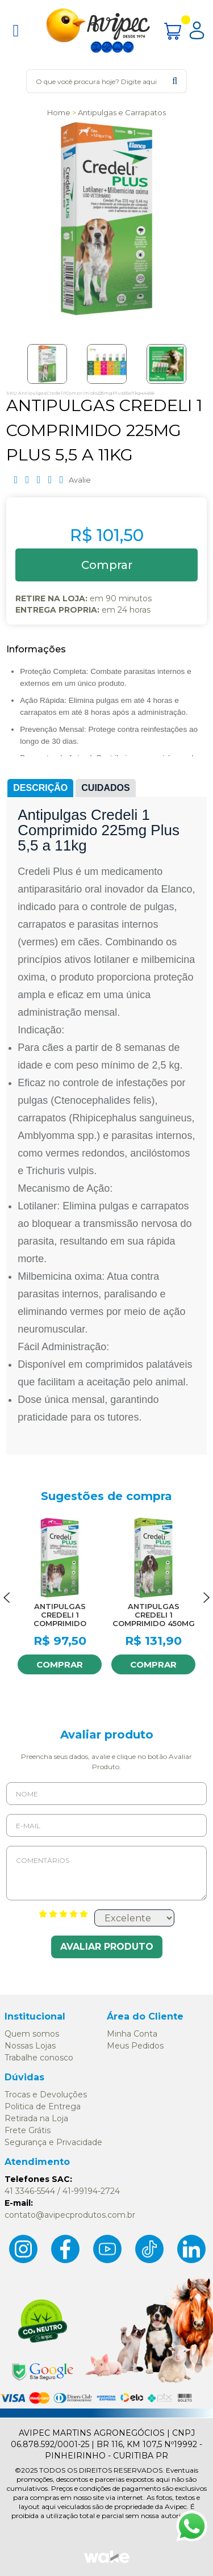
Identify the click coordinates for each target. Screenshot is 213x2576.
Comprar (59, 1664)
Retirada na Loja (36, 2118)
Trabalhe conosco (39, 2058)
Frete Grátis (28, 2130)
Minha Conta (132, 2034)
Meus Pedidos (135, 2046)
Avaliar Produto (106, 1946)
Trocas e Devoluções (46, 2094)
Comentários (106, 1873)
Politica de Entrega (43, 2106)
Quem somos (32, 2034)
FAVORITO (90, 1527)
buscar (175, 81)
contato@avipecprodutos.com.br (70, 2215)
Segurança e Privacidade (53, 2142)
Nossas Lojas (30, 2046)
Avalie (80, 479)
